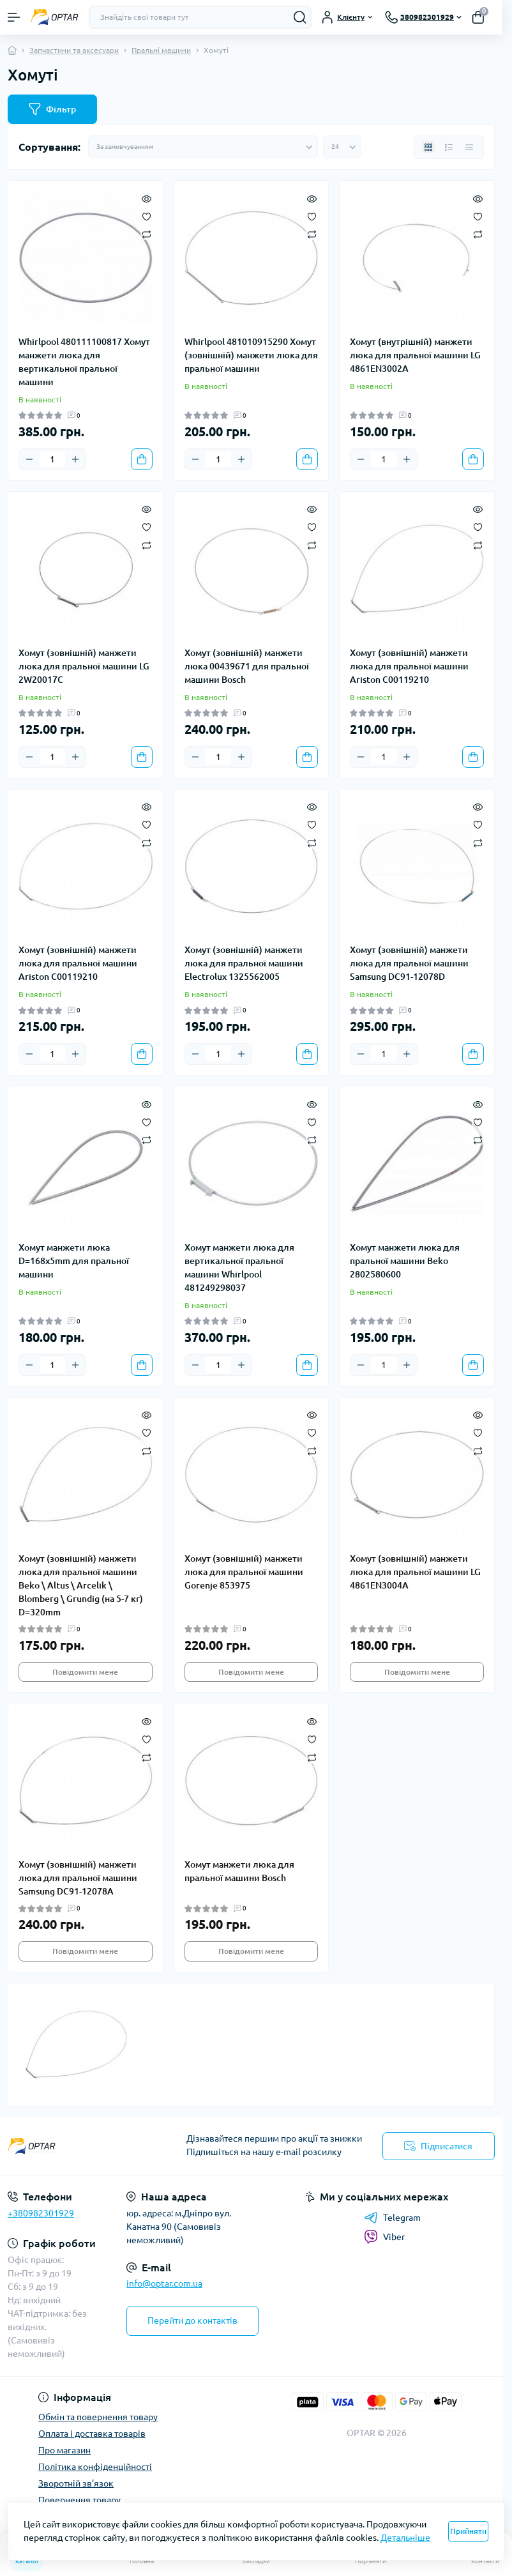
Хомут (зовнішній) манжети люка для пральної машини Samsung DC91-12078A (78, 1877)
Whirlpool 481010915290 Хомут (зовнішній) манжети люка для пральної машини (251, 355)
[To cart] (142, 459)
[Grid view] (428, 147)
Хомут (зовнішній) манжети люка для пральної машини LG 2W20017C (84, 666)
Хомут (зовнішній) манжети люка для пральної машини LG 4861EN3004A (415, 1571)
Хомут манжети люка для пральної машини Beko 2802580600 (405, 1260)
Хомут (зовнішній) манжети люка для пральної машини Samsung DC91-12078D (409, 963)
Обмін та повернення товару (98, 2417)
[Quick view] (146, 197)
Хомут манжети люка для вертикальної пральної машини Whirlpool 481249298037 (239, 1267)
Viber (384, 2237)
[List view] (448, 147)
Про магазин (64, 2450)
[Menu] (14, 17)
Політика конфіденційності (95, 2467)
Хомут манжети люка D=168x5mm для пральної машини (74, 1260)
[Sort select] (203, 146)
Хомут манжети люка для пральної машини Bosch (239, 1871)
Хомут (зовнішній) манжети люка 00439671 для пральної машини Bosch (246, 666)
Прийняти (468, 2531)
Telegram (392, 2217)
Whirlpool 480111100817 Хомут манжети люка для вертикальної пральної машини (84, 362)
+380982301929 (41, 2213)
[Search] (300, 17)
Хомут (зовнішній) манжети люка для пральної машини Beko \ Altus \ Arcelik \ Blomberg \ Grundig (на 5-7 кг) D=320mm (81, 1585)
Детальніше (405, 2538)
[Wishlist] (146, 215)
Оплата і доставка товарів (92, 2433)
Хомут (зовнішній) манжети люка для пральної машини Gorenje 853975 (243, 1571)
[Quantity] (52, 459)
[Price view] (469, 147)
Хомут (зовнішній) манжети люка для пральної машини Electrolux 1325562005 (243, 963)
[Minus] (29, 459)
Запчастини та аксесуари (74, 50)
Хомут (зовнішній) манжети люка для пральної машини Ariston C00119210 (409, 666)
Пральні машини (161, 50)
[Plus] (75, 459)
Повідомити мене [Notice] (85, 1672)
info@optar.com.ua (164, 2283)
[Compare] (146, 234)
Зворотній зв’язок (76, 2483)
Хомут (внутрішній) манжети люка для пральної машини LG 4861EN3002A (415, 355)
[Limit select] (342, 146)
